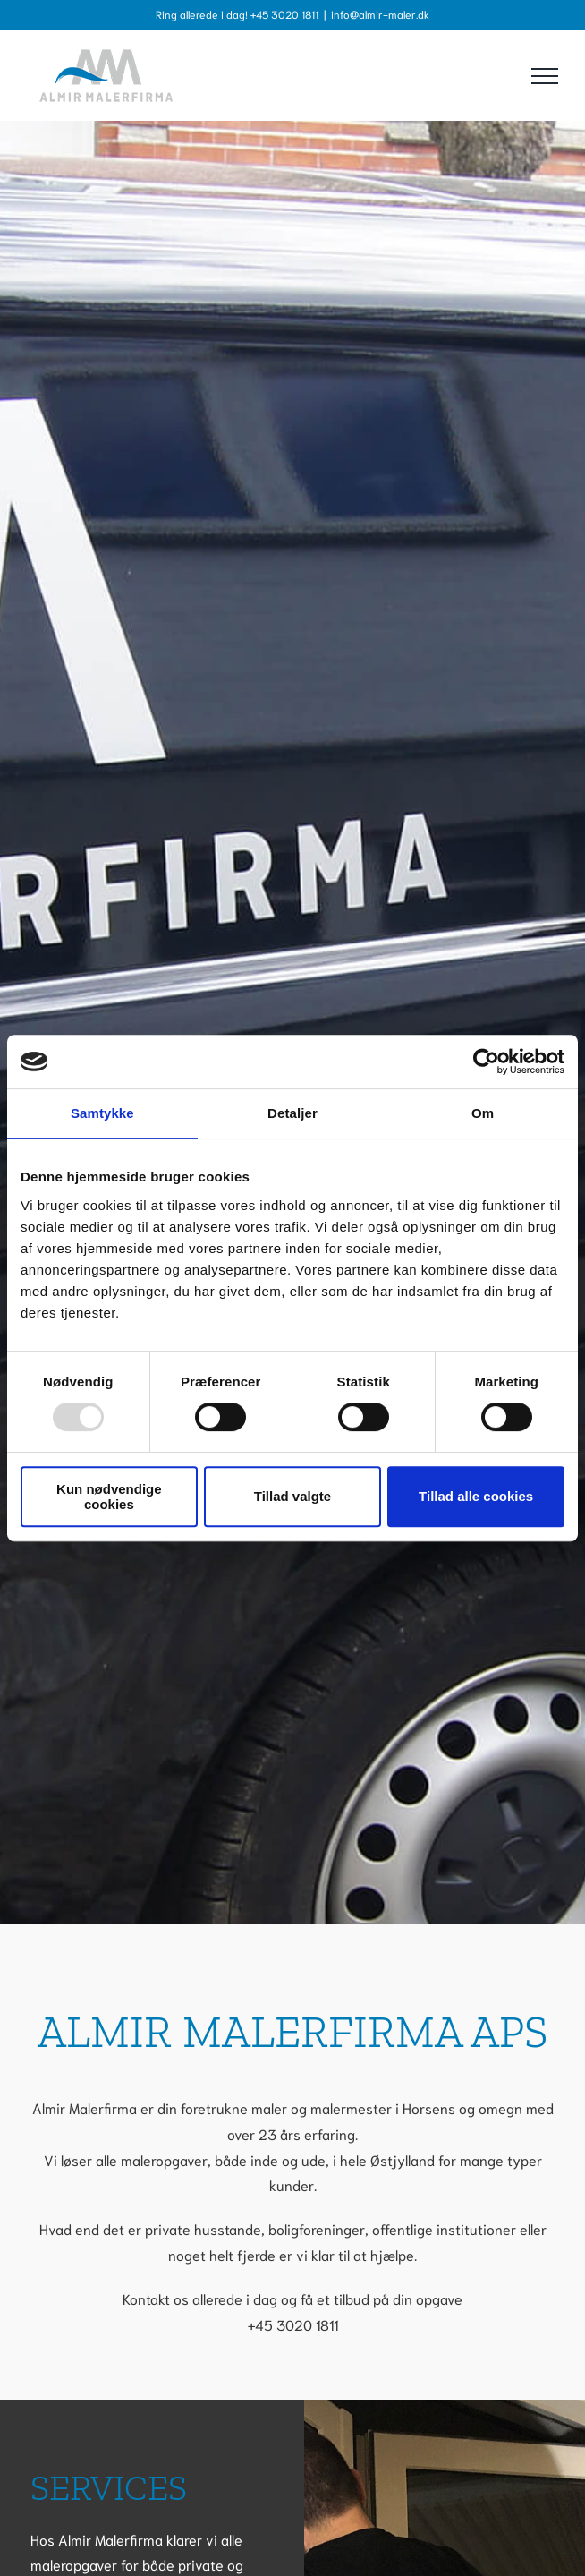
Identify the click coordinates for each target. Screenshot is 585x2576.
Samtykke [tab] (102, 1113)
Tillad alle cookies (476, 1496)
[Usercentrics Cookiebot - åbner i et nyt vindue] (486, 1061)
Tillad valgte (292, 1496)
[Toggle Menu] (545, 76)
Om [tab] (482, 1113)
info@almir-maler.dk (380, 14)
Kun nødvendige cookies (109, 1496)
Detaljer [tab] (292, 1113)
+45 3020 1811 (293, 2324)
